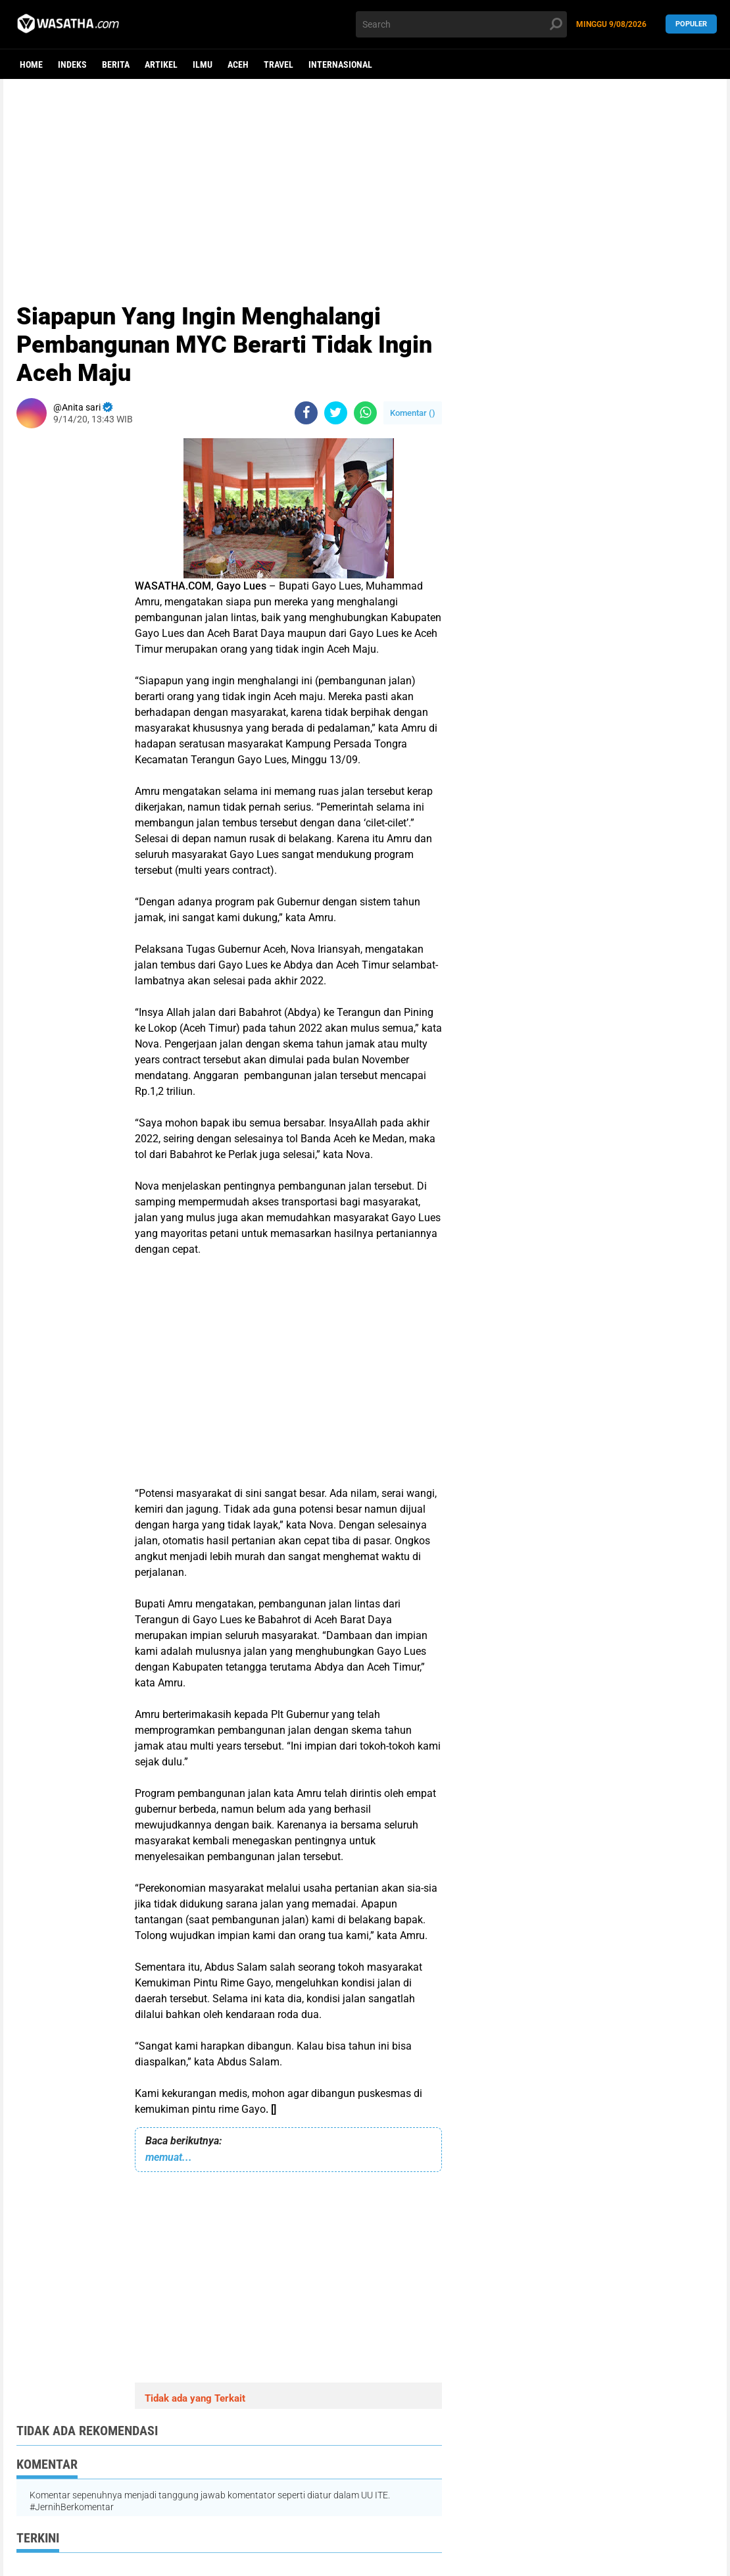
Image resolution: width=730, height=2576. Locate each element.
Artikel (161, 64)
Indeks (72, 64)
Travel (278, 64)
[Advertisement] (365, 181)
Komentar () (412, 413)
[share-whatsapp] (365, 412)
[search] (461, 24)
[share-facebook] (306, 412)
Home (31, 64)
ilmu (202, 64)
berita (116, 64)
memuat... (168, 2157)
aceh (238, 64)
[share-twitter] (335, 412)
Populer (691, 24)
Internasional (340, 64)
